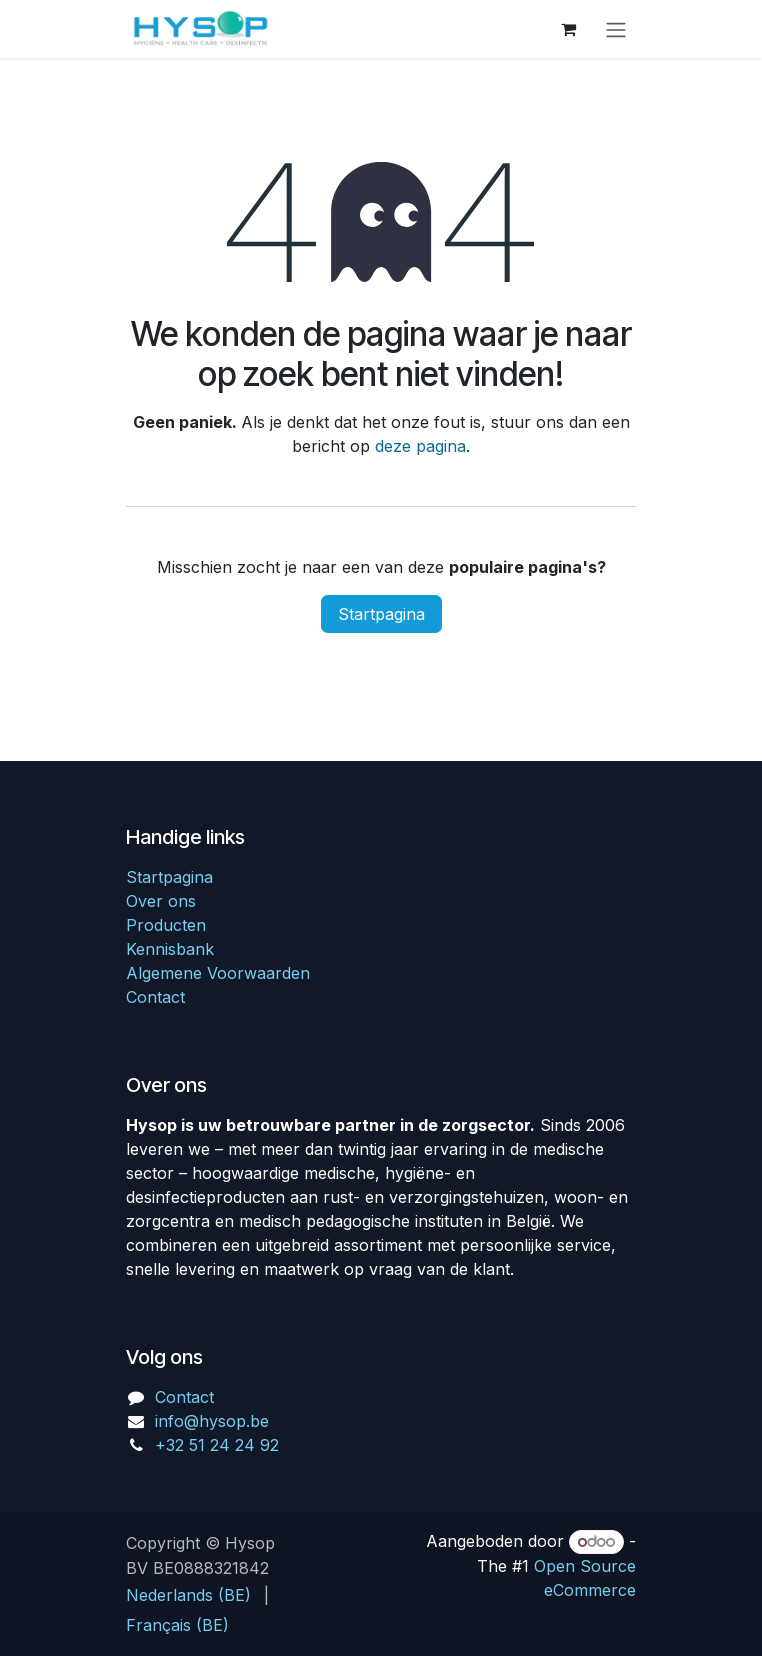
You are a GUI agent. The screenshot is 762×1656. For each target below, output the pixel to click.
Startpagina (381, 614)
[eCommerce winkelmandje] (568, 29)
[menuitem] (188, 1595)
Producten (166, 925)
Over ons (161, 901)
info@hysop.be (212, 1421)
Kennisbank (170, 949)
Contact (155, 997)
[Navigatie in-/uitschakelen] (616, 29)
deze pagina (420, 446)
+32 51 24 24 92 (217, 1445)
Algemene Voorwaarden (218, 973)
